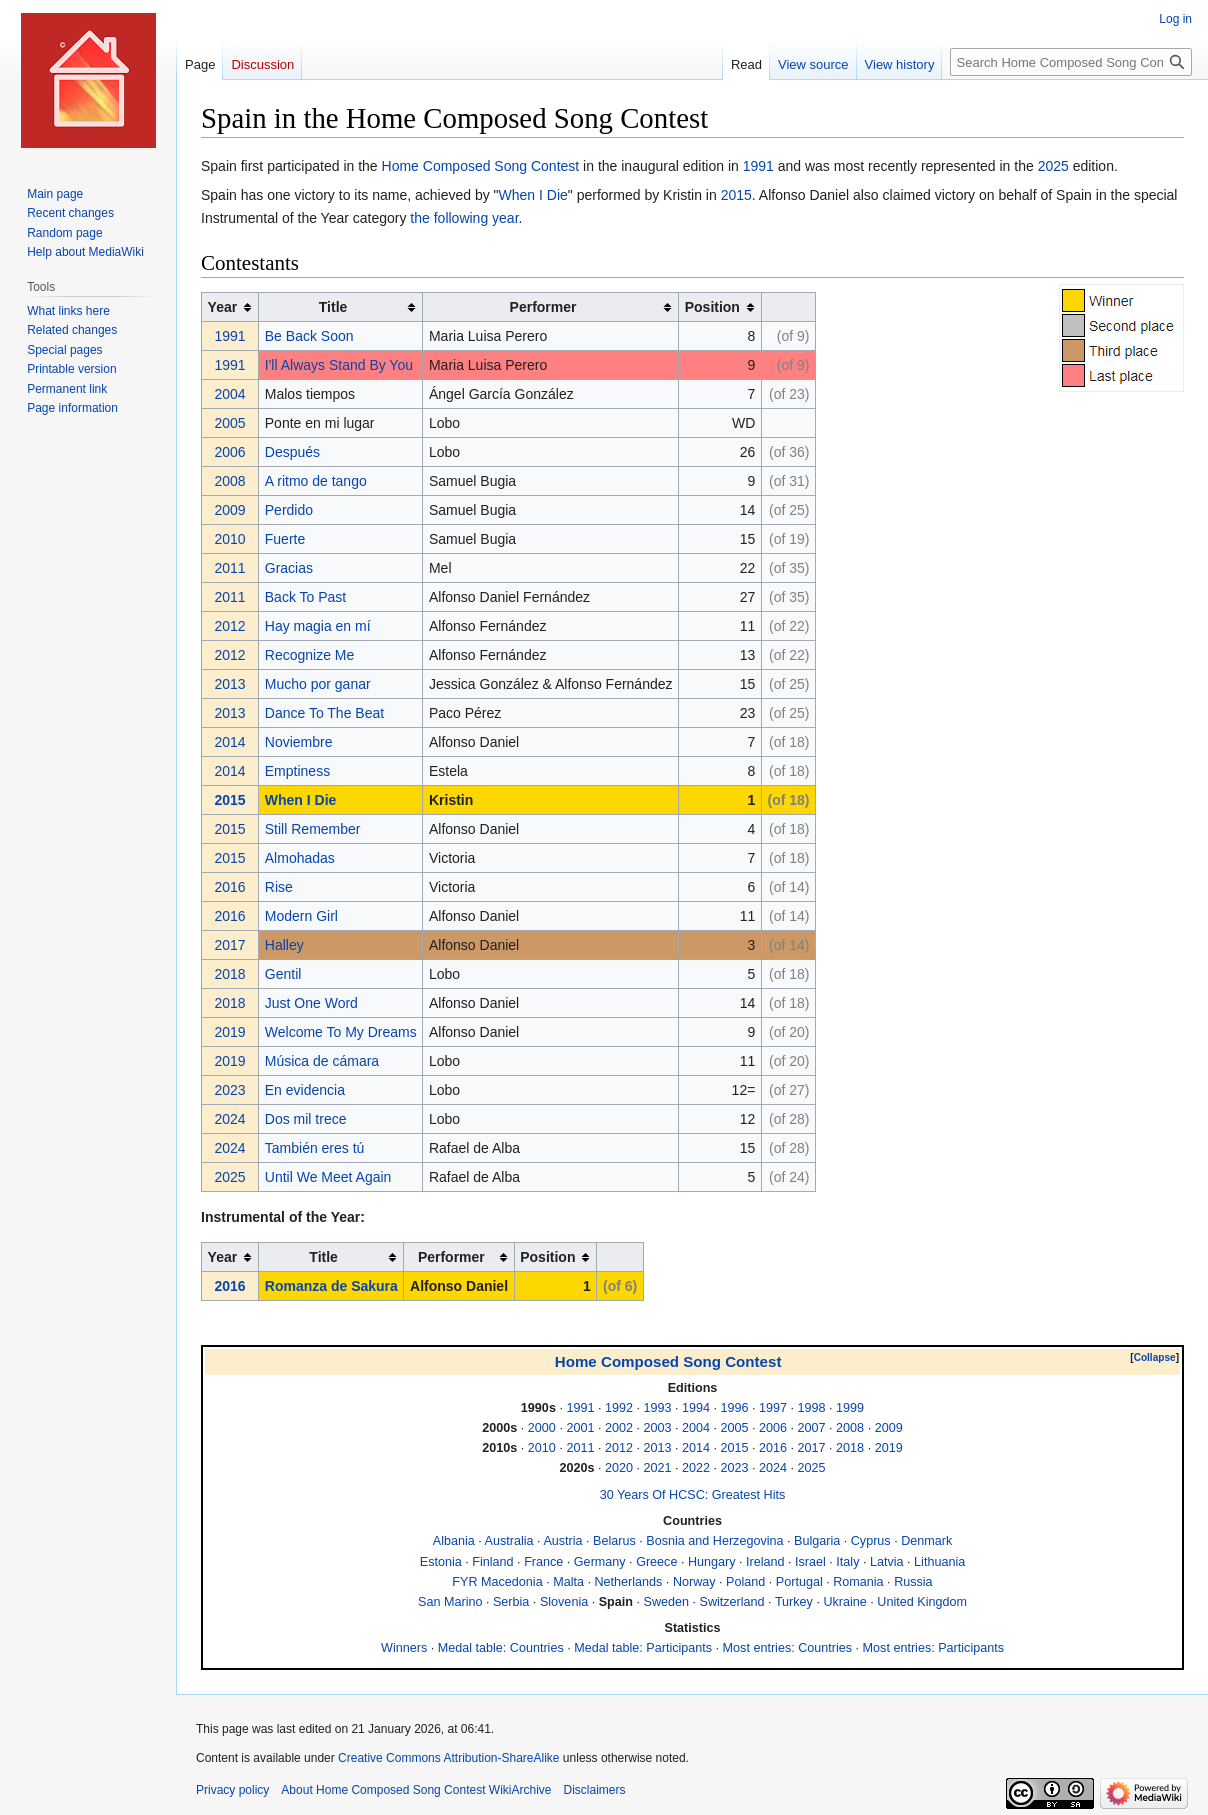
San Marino (450, 1602)
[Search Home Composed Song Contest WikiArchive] (1071, 62)
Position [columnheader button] (712, 307)
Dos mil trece (306, 1119)
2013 (230, 684)
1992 (619, 1408)
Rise (279, 887)
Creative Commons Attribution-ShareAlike (448, 1758)
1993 (657, 1408)
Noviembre (299, 742)
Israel (810, 1562)
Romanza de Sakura (331, 1286)
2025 (1053, 166)
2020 (619, 1468)
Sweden (666, 1602)
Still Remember (313, 829)
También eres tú (315, 1148)
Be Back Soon (309, 336)
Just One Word (311, 1003)
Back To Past (305, 597)
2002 (619, 1428)
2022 (696, 1468)
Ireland (765, 1562)
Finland (492, 1562)
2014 (230, 742)
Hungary (712, 1562)
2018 (230, 974)
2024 (230, 1119)
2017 (230, 945)
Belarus (614, 1541)
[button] (1154, 1358)
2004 (230, 394)
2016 (230, 887)
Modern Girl (301, 916)
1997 (773, 1408)
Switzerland (732, 1602)
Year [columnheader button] (223, 307)
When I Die (533, 195)
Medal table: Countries (501, 1648)
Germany (600, 1562)
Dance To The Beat (324, 713)
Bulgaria (817, 1541)
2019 (230, 1032)
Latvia (887, 1562)
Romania (858, 1582)
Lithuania (939, 1562)
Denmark (926, 1541)
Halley (284, 945)
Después (292, 452)
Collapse (1155, 1357)
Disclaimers (594, 1790)
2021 (657, 1468)
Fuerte (285, 539)
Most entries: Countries (788, 1648)
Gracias (289, 568)
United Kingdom (922, 1602)
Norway (694, 1582)
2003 (657, 1428)
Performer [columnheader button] (543, 307)
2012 (230, 626)
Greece (656, 1562)
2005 (230, 423)
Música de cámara (322, 1061)
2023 (230, 1090)
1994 (696, 1408)
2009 (230, 510)
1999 (850, 1408)
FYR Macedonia (497, 1582)
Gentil (283, 974)
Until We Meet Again (328, 1177)
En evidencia (305, 1090)
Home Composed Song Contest (481, 166)
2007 (812, 1428)
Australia (509, 1541)
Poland (745, 1582)
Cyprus (871, 1541)
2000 (542, 1428)
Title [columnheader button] (333, 307)
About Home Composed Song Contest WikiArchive (416, 1790)
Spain (616, 1602)
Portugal (799, 1582)
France (543, 1562)
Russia (913, 1582)
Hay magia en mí (318, 626)
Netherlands (628, 1582)
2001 (580, 1428)
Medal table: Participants (643, 1648)
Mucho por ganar (318, 684)
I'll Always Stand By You (339, 365)
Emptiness (297, 771)
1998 (812, 1408)
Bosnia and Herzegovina (714, 1541)
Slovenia (564, 1602)
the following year (464, 218)
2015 (736, 195)
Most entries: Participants (933, 1648)
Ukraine (844, 1602)
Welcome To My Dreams (341, 1032)
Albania (454, 1541)
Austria (562, 1541)
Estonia (441, 1562)
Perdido (289, 510)
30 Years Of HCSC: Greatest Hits (692, 1495)
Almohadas (300, 858)
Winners (404, 1648)
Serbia (511, 1602)
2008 (230, 481)
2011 (230, 568)
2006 (230, 452)
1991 (758, 166)
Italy (847, 1562)
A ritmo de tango (316, 481)
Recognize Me (310, 655)
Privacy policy (232, 1790)
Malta (568, 1582)
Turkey (794, 1602)
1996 (735, 1408)
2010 (230, 539)
